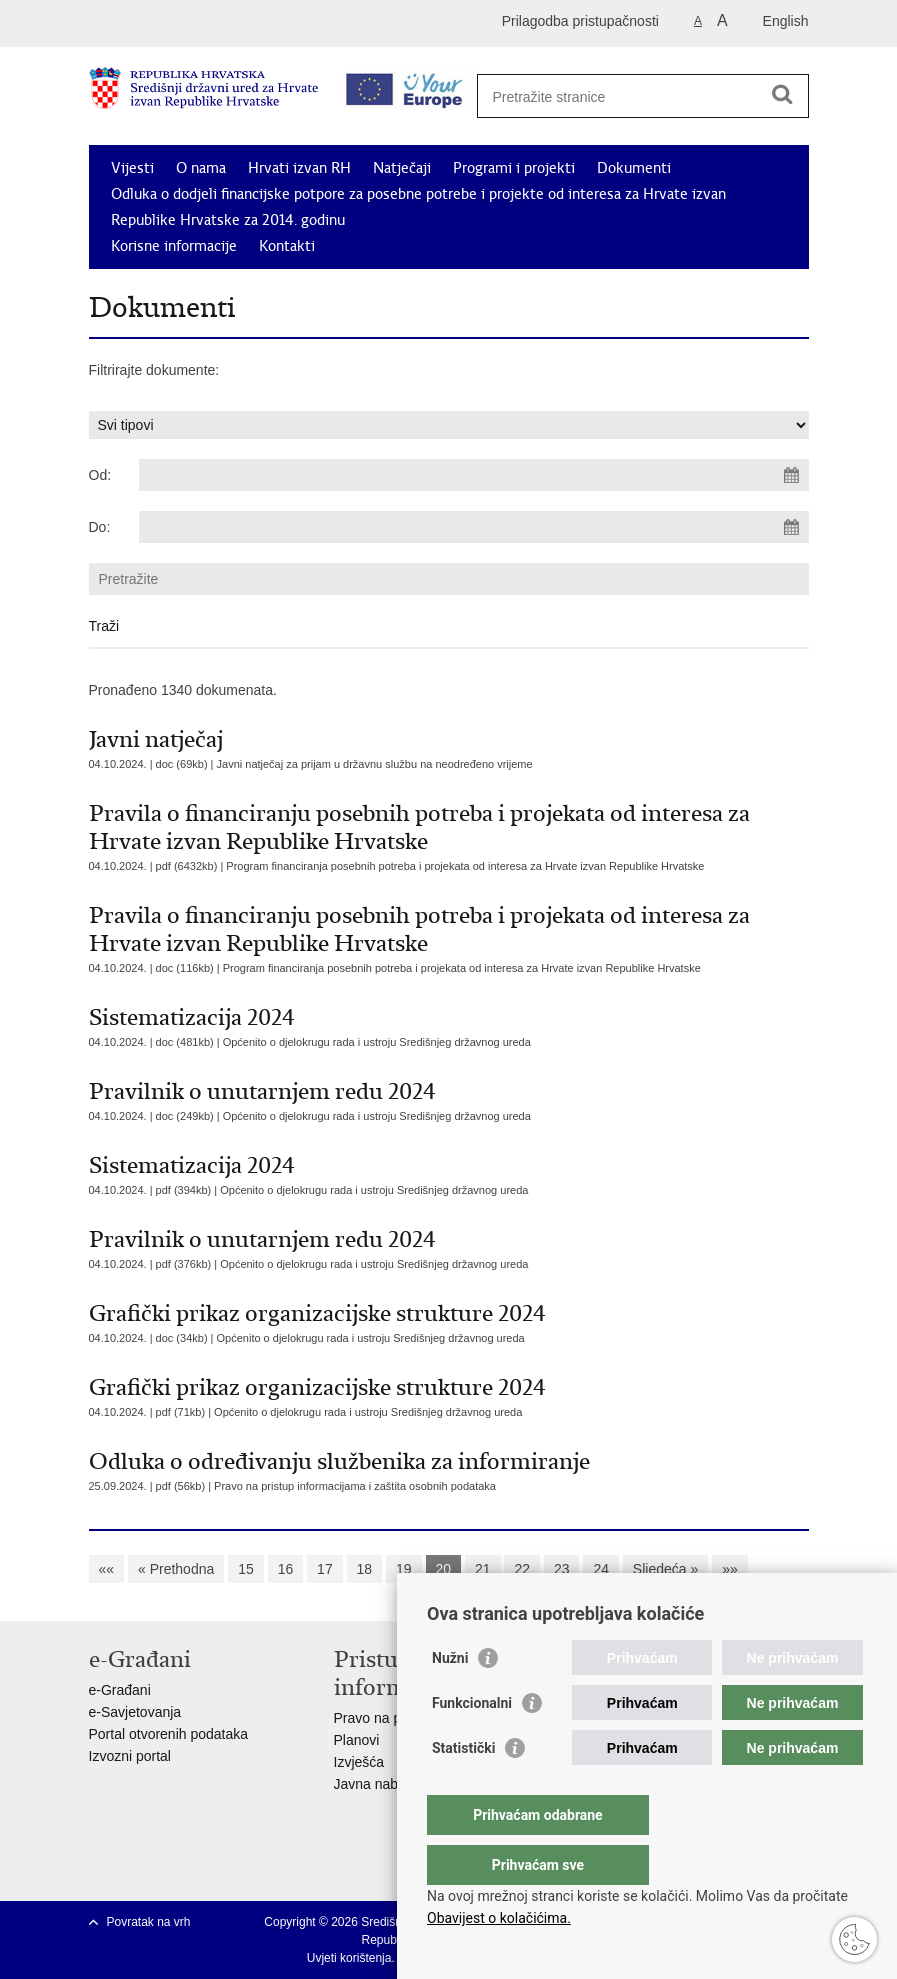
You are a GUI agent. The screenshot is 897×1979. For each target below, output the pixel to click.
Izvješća (359, 1762)
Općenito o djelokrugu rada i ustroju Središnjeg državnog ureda (377, 1042)
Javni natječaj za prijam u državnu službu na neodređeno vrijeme (375, 764)
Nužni (450, 1698)
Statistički (463, 1788)
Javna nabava (377, 1784)
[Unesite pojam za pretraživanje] (635, 96)
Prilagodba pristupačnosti (580, 21)
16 (286, 1569)
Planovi (357, 1740)
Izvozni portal (130, 1756)
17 (325, 1569)
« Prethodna (176, 1569)
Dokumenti (634, 168)
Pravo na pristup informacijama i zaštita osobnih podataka (355, 1486)
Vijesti (132, 168)
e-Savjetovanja (135, 1712)
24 (601, 1569)
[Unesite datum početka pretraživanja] (474, 475)
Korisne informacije (174, 246)
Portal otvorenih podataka (169, 1734)
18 (365, 1569)
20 (444, 1569)
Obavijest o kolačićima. (499, 1918)
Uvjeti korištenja (349, 1958)
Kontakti (287, 246)
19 (404, 1569)
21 (483, 1569)
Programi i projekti (514, 168)
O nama (201, 168)
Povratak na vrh (149, 1922)
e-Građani (120, 1690)
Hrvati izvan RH (299, 168)
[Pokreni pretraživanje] (783, 94)
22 (522, 1569)
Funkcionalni (472, 1743)
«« (107, 1569)
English (786, 21)
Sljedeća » (665, 1569)
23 (562, 1569)
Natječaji (402, 168)
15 (246, 1569)
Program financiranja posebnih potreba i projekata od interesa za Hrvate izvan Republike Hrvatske (465, 866)
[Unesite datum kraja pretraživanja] (474, 527)
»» (730, 1569)
